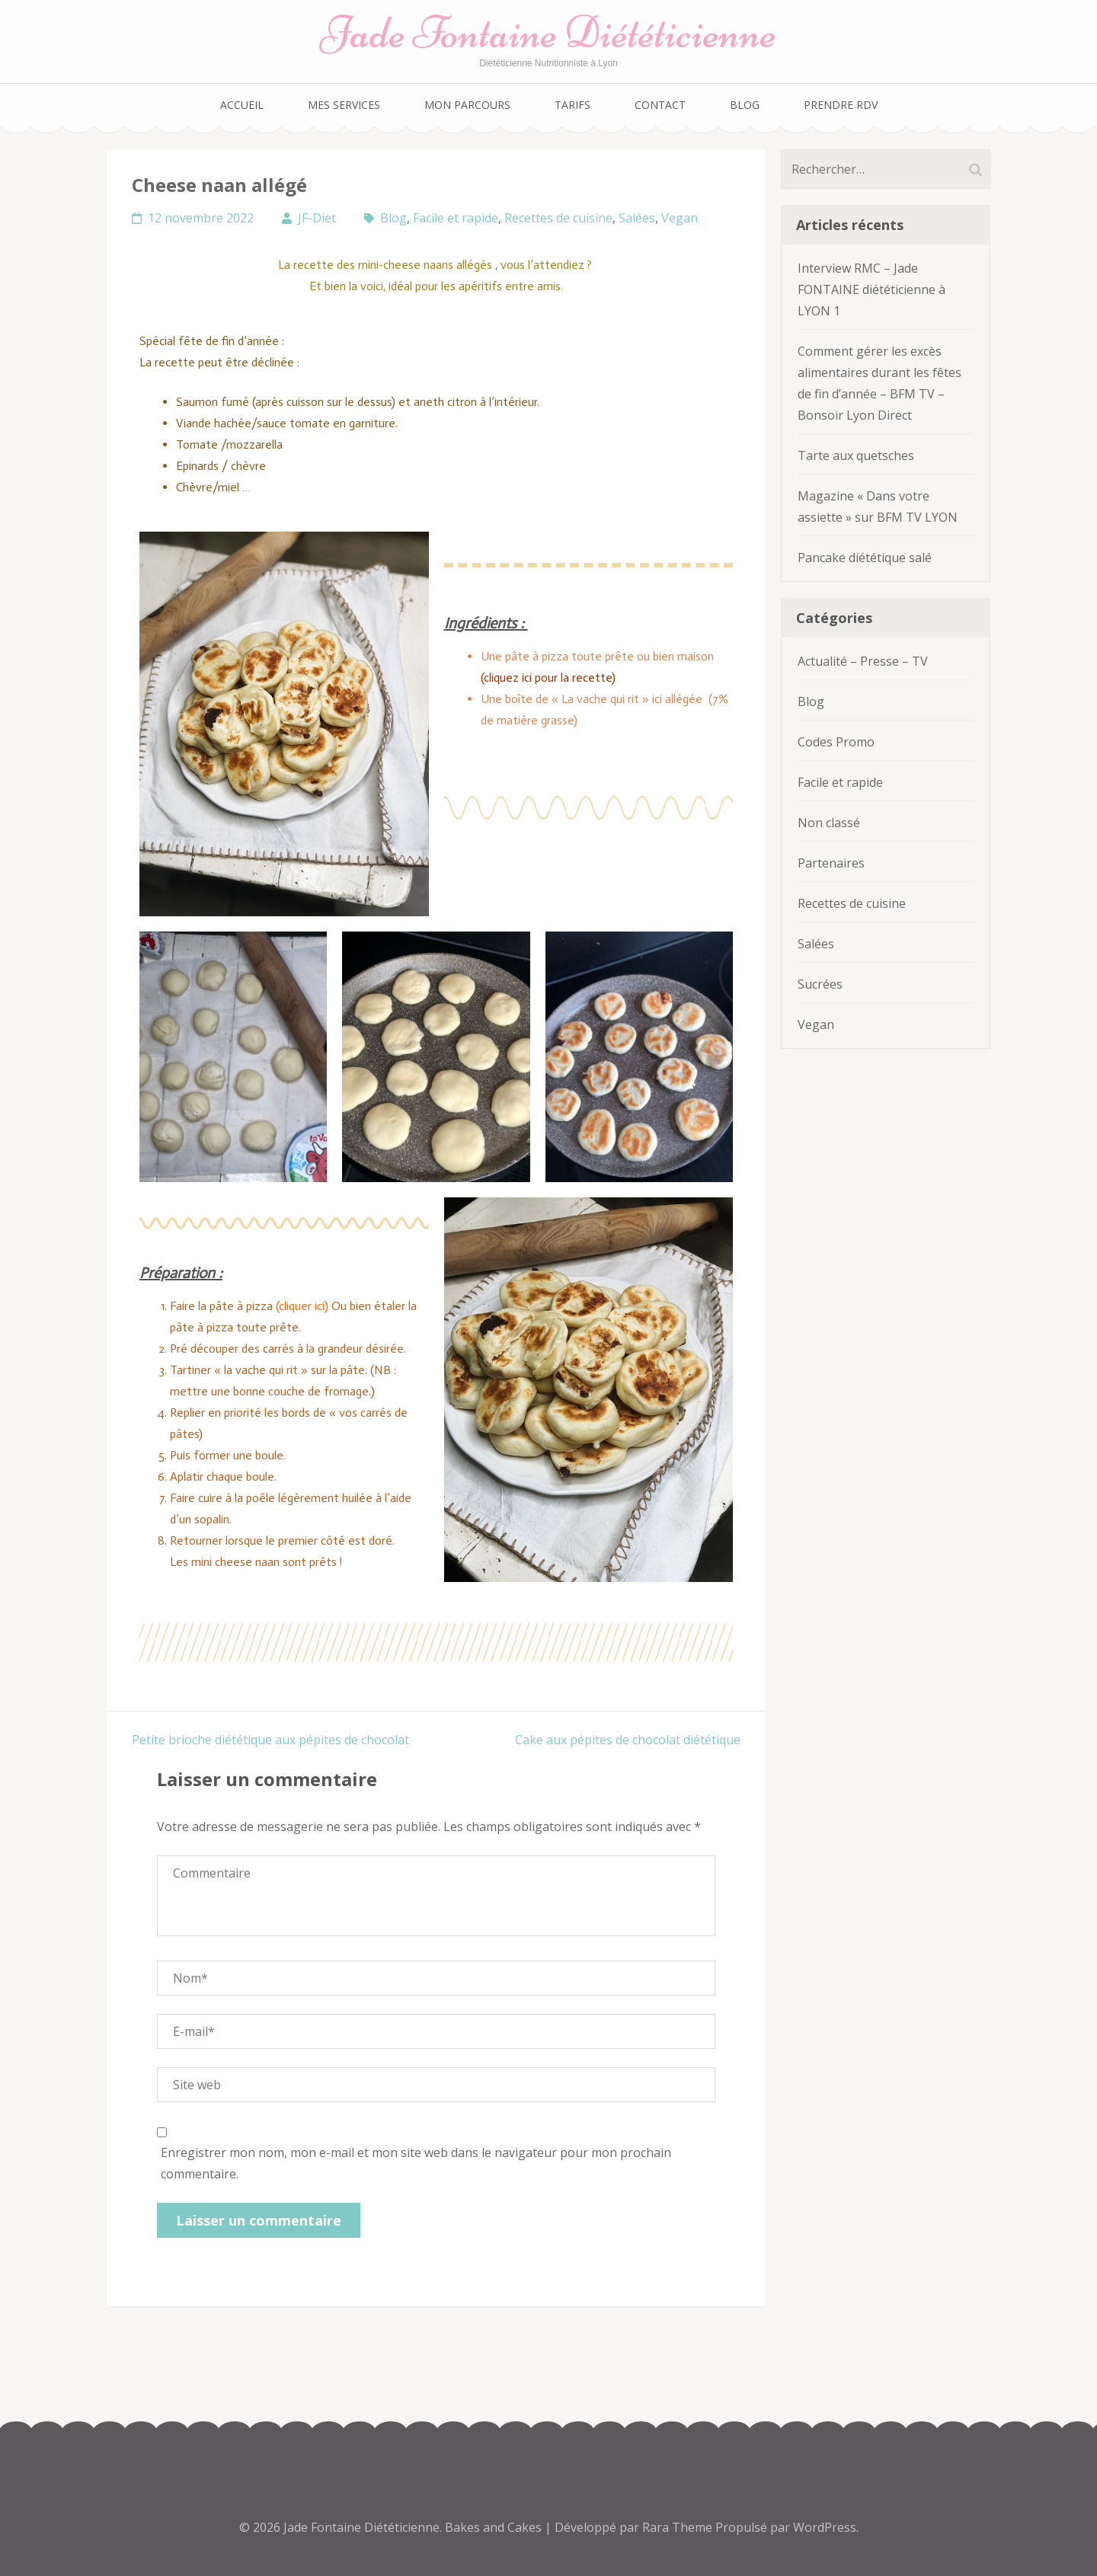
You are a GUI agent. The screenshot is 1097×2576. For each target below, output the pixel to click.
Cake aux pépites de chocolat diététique (627, 1739)
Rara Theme (678, 2527)
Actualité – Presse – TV (863, 661)
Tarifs (572, 104)
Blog (745, 104)
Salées (637, 217)
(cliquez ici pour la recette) (550, 677)
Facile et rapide (455, 217)
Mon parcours (467, 104)
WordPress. (826, 2527)
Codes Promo (836, 741)
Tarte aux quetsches (856, 455)
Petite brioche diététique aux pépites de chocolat (270, 1739)
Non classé (829, 822)
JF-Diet (317, 217)
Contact (660, 104)
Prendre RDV (841, 104)
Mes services (344, 104)
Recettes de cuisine (558, 217)
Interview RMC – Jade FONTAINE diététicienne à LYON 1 (871, 289)
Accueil (242, 104)
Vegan (679, 217)
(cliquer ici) (300, 1306)
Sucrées (820, 984)
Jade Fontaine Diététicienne (548, 32)
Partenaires (831, 863)
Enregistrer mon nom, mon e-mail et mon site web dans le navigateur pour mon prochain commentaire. (416, 2163)
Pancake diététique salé (865, 557)
